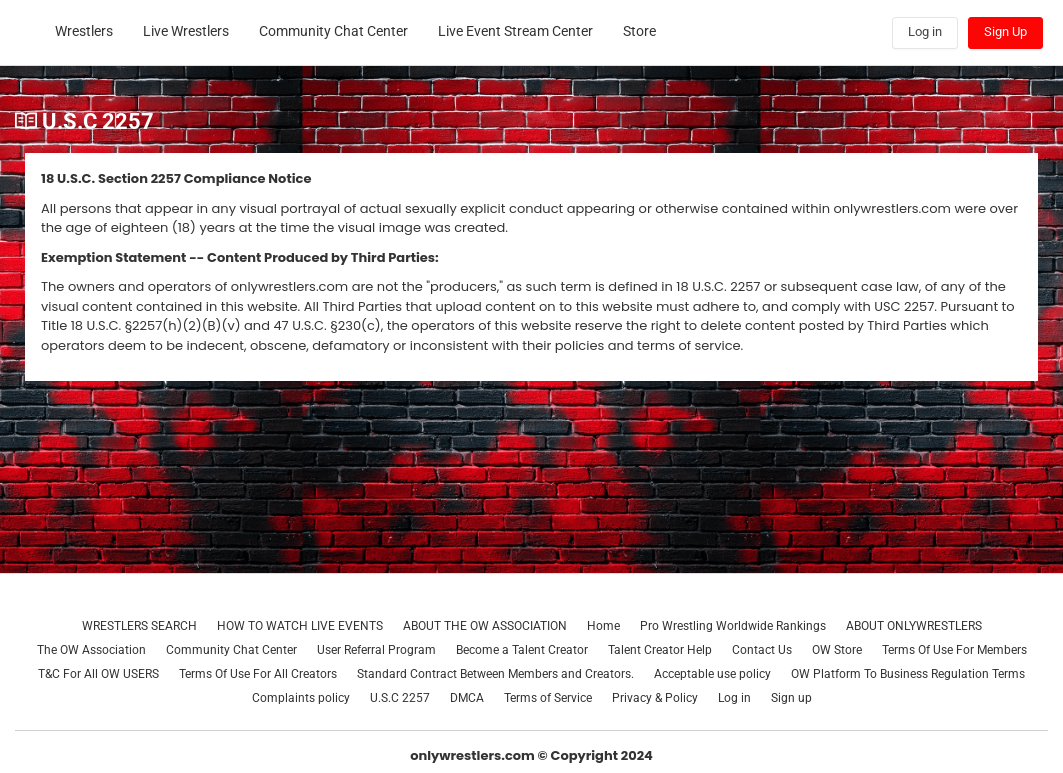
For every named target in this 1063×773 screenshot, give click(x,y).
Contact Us (762, 650)
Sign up (791, 698)
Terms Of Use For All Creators (258, 674)
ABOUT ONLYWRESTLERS (914, 626)
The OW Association (91, 650)
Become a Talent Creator (522, 650)
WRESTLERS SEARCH (139, 626)
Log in (734, 698)
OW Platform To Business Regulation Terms (908, 674)
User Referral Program (376, 650)
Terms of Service (548, 698)
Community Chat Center (231, 650)
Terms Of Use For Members (954, 650)
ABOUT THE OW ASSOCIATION (485, 626)
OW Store (837, 650)
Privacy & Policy (655, 698)
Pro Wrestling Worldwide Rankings (733, 626)
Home (603, 626)
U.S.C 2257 (400, 698)
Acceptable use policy (712, 674)
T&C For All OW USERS (98, 674)
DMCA (467, 698)
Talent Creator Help (660, 650)
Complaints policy (301, 698)
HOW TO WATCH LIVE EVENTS (300, 626)
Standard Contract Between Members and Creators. (495, 674)
